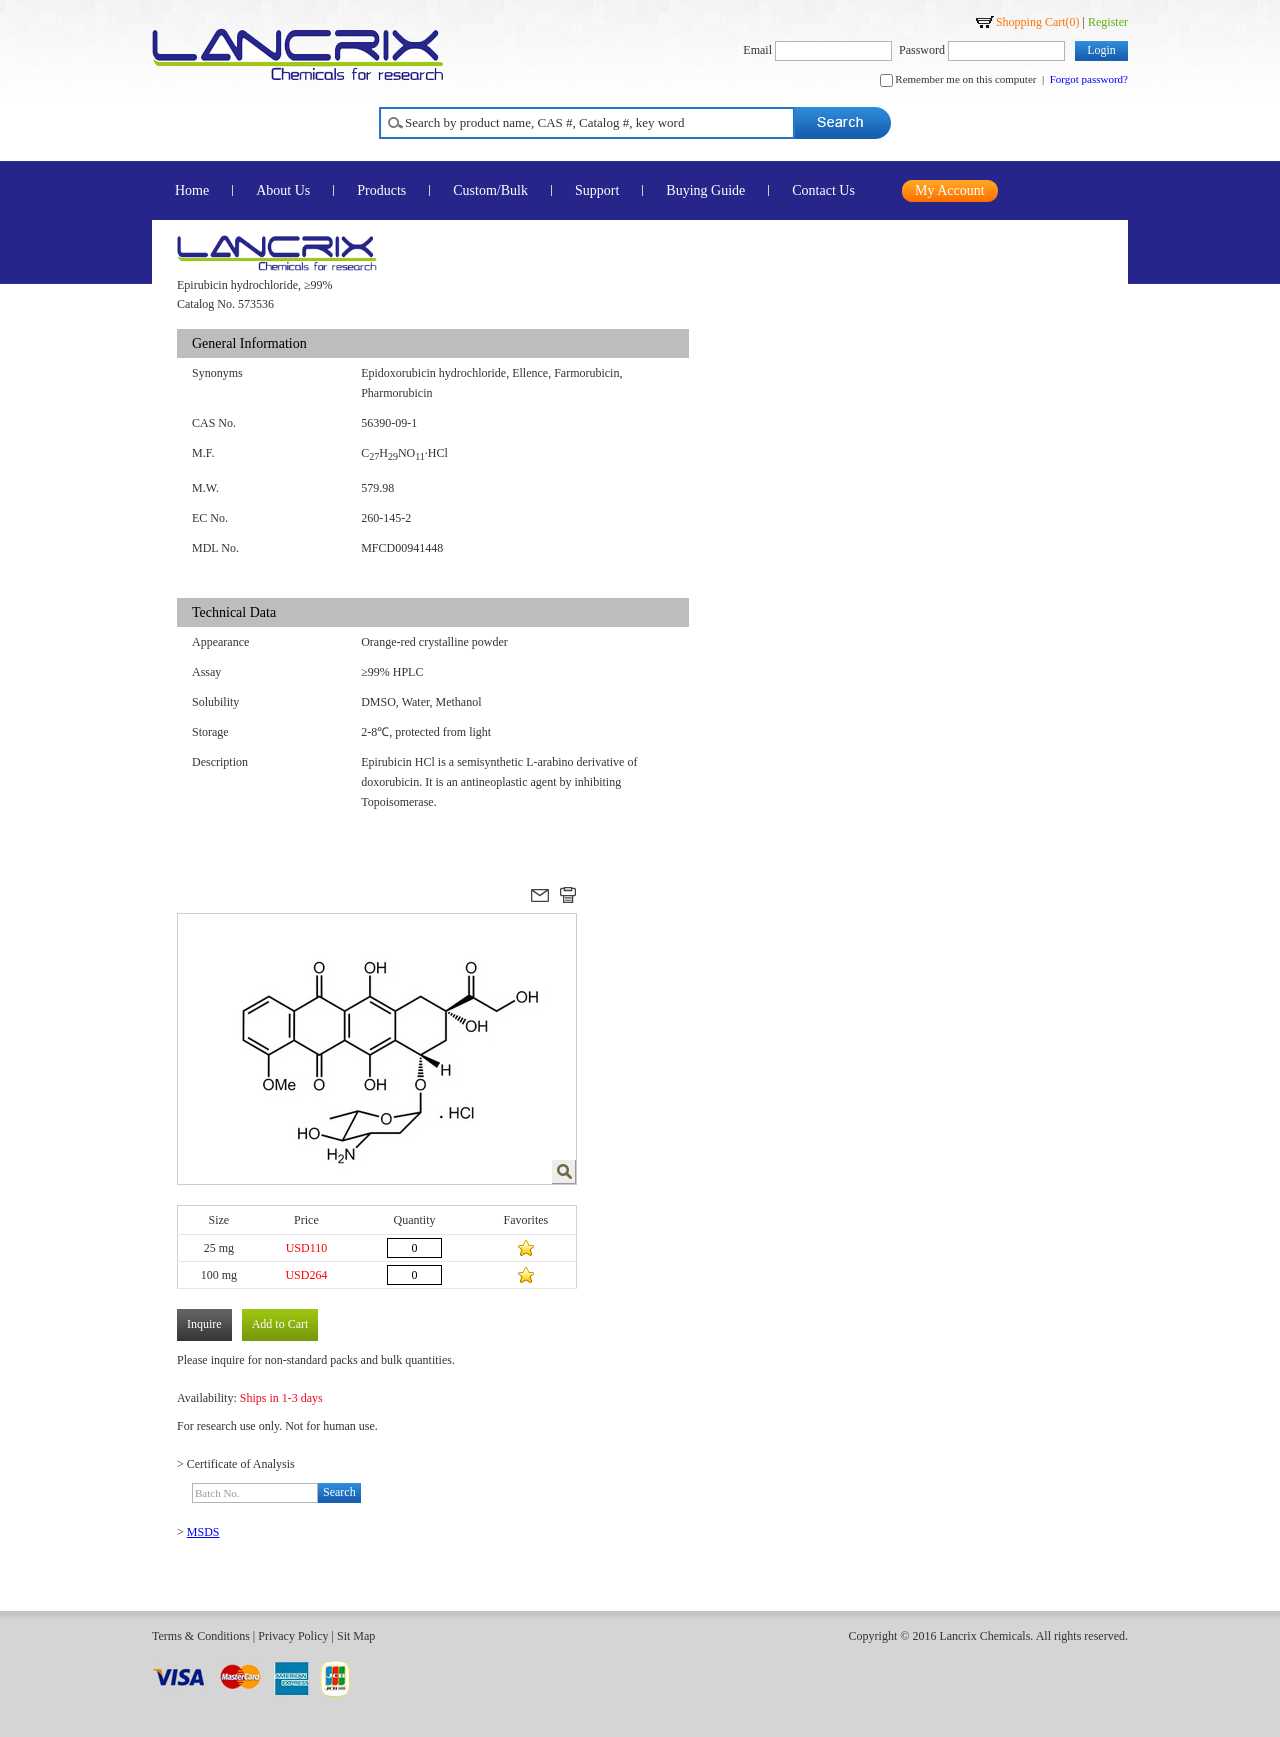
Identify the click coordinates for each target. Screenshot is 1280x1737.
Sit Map (356, 1636)
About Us (283, 190)
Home (192, 190)
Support (597, 190)
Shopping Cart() (1038, 22)
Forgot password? (1089, 79)
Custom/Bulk (490, 190)
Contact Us (823, 190)
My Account (950, 190)
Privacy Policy (293, 1636)
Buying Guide (705, 190)
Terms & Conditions (201, 1636)
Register (1108, 22)
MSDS (203, 1532)
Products (381, 190)
